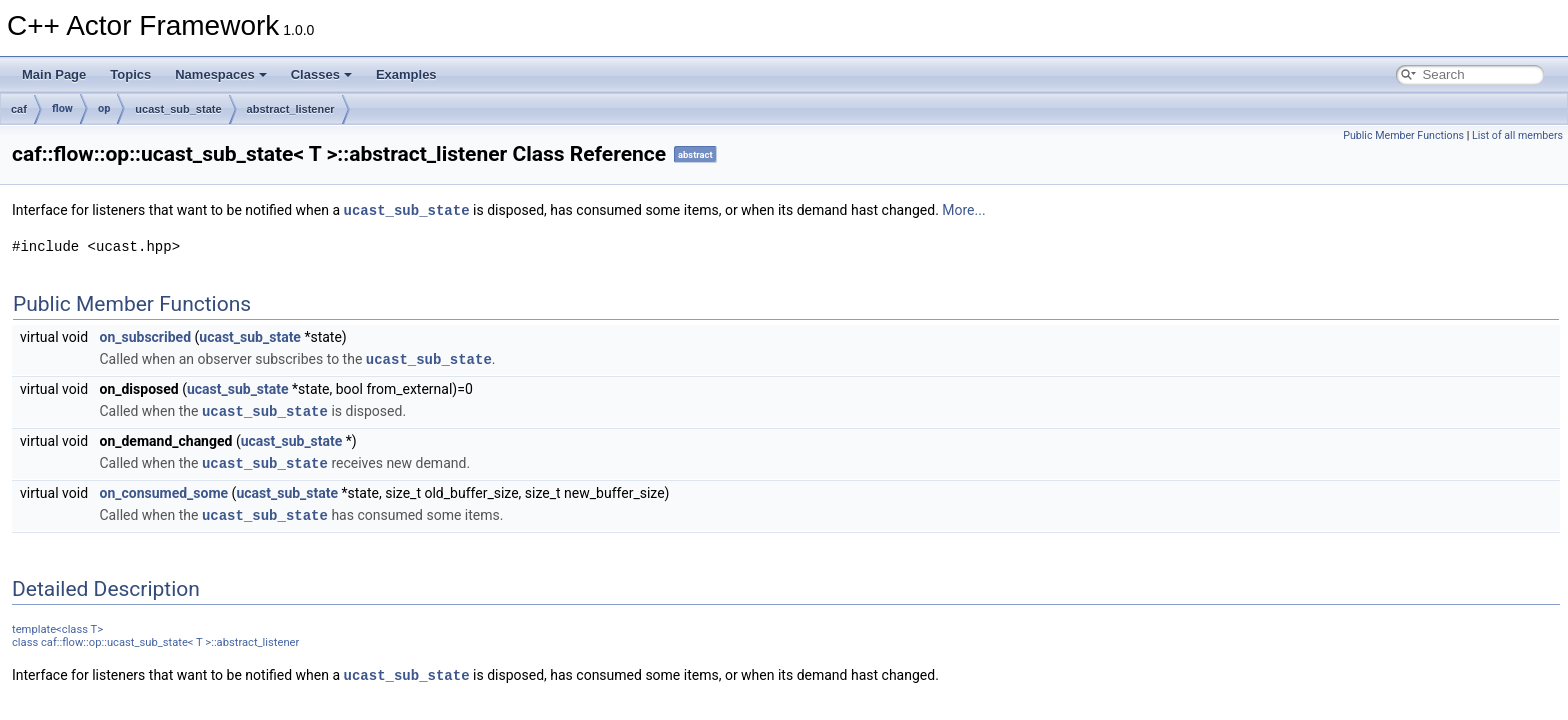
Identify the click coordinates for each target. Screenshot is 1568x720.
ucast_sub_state (178, 109)
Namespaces (221, 74)
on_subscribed (146, 336)
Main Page (54, 74)
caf (19, 109)
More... (963, 210)
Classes (321, 74)
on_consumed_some (164, 489)
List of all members (1517, 135)
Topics (130, 74)
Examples (406, 74)
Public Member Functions (1403, 135)
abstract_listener (291, 109)
